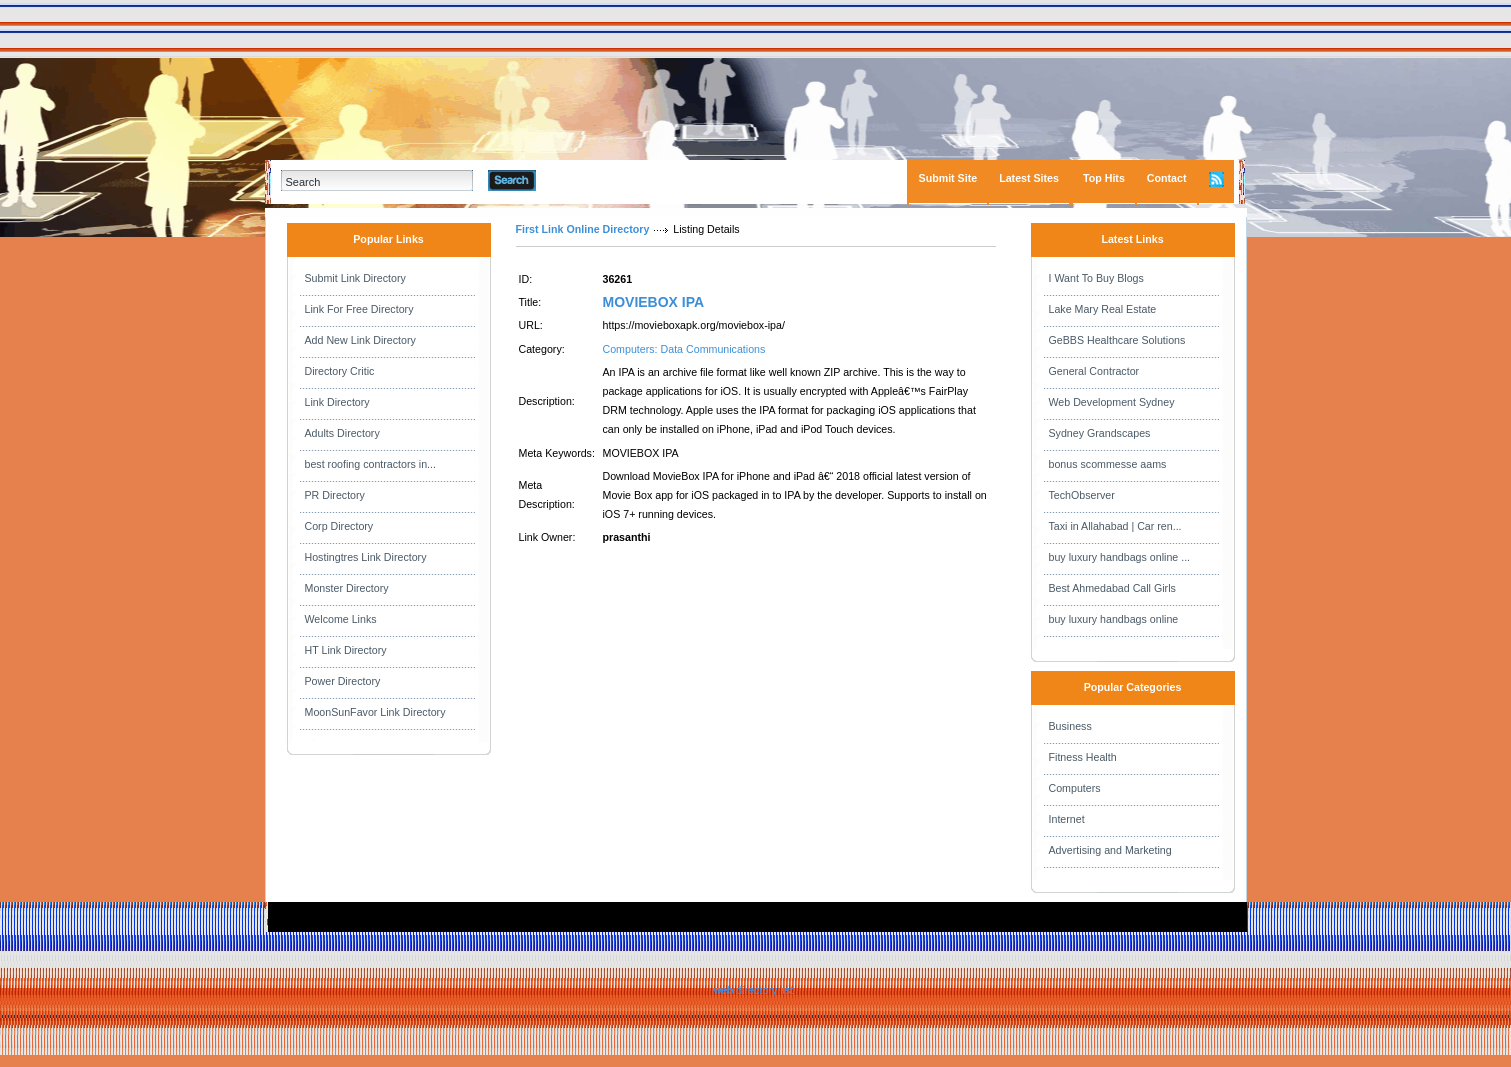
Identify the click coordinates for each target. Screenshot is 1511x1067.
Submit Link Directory (355, 278)
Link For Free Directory (359, 309)
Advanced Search (588, 180)
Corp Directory (339, 526)
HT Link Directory (346, 650)
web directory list (753, 990)
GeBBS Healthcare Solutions (1117, 340)
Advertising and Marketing (1110, 850)
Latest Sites (1029, 178)
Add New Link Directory (360, 340)
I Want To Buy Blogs (1096, 278)
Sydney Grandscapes (1100, 433)
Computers (1075, 788)
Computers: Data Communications (684, 349)
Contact (1167, 178)
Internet (1067, 819)
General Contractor (1094, 371)
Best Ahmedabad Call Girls (1112, 588)
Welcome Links (341, 619)
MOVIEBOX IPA (654, 302)
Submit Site (948, 178)
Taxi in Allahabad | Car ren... (1115, 526)
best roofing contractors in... (371, 464)
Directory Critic (340, 371)
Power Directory (343, 681)
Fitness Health (1083, 757)
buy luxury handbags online (1114, 619)
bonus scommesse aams (1108, 464)
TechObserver (1082, 495)
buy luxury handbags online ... (1120, 557)
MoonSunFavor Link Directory (375, 712)
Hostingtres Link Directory (366, 557)
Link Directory (337, 402)
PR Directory (335, 495)
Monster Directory (347, 588)
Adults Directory (342, 433)
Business (1070, 726)
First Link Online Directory (583, 229)
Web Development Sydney (1112, 402)
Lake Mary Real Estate (1103, 309)
